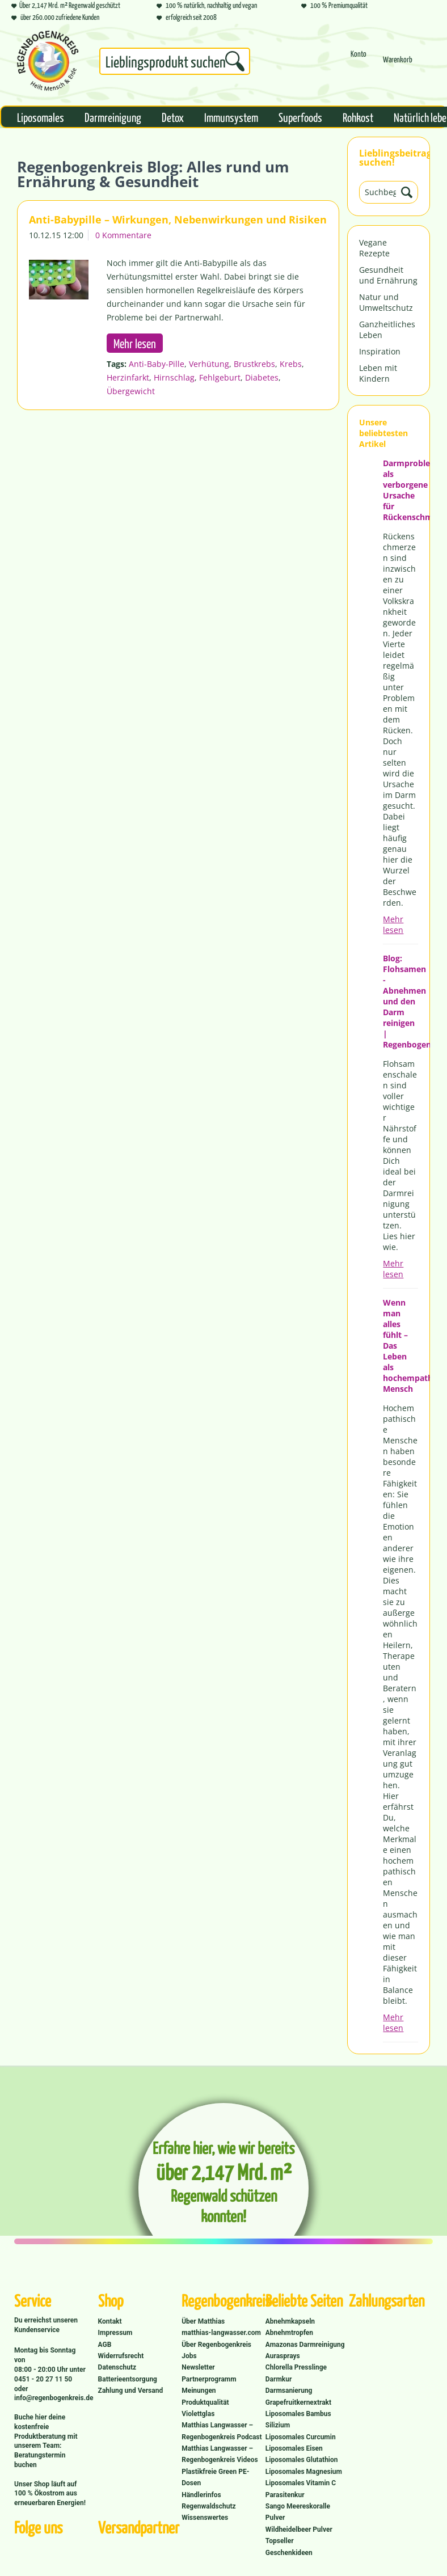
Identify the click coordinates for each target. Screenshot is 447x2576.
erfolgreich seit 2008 (187, 17)
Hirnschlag (174, 377)
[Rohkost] (357, 117)
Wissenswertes (205, 2518)
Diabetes (262, 377)
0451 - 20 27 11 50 (43, 2379)
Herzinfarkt (128, 377)
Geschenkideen (289, 2553)
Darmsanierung (289, 2391)
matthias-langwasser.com (221, 2333)
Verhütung (209, 363)
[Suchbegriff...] (174, 61)
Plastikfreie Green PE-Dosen (215, 2477)
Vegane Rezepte (374, 248)
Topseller (279, 2541)
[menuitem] (174, 63)
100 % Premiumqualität (334, 5)
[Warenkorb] (397, 64)
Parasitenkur (285, 2495)
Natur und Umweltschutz (386, 302)
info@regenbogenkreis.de (53, 2398)
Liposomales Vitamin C (300, 2483)
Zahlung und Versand (130, 2391)
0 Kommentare (123, 235)
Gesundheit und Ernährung (388, 275)
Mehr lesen (393, 924)
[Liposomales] (40, 117)
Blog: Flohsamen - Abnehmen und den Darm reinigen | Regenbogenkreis (400, 1001)
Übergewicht (131, 391)
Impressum (115, 2333)
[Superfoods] (300, 117)
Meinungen (199, 2391)
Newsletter (198, 2367)
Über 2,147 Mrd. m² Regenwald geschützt (65, 5)
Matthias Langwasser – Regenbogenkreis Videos (220, 2454)
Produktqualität (205, 2402)
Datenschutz (117, 2367)
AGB (105, 2345)
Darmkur (278, 2379)
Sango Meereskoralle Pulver (297, 2512)
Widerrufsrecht (121, 2356)
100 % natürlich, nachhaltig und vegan (207, 5)
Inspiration (379, 351)
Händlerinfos (201, 2495)
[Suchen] (235, 61)
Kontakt (110, 2321)
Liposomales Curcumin (300, 2437)
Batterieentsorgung (127, 2379)
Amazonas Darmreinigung (305, 2345)
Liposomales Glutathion (301, 2460)
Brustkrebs (254, 363)
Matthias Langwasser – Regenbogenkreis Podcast (222, 2430)
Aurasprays (282, 2356)
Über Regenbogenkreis (216, 2345)
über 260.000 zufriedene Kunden (55, 17)
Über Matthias (203, 2321)
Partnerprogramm (209, 2379)
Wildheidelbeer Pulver (298, 2529)
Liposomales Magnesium (303, 2472)
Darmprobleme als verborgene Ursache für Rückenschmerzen (400, 490)
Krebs (291, 363)
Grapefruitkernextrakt (298, 2402)
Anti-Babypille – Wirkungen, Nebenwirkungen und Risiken (178, 219)
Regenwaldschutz (208, 2506)
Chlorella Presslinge (296, 2367)
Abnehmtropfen (289, 2333)
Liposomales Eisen (294, 2448)
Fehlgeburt (220, 377)
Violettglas (198, 2414)
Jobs (189, 2356)
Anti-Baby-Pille (156, 363)
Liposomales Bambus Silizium (298, 2419)
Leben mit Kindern (378, 373)
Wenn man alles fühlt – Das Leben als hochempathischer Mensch (400, 1345)
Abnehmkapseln (290, 2321)
